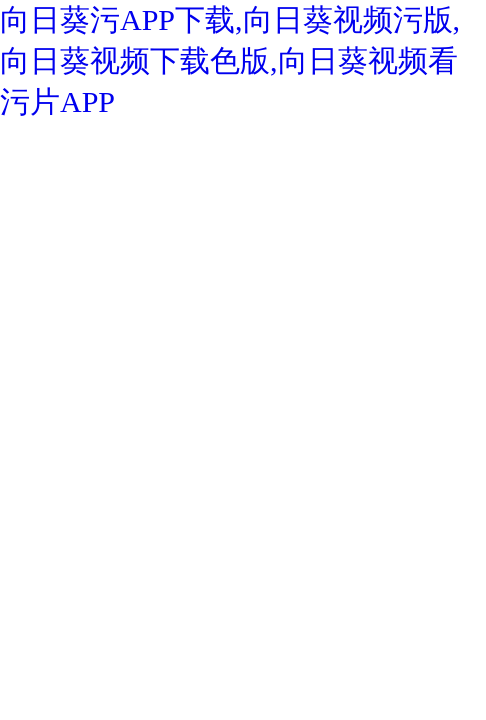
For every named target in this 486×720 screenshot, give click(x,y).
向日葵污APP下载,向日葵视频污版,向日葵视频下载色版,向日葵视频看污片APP (230, 60)
